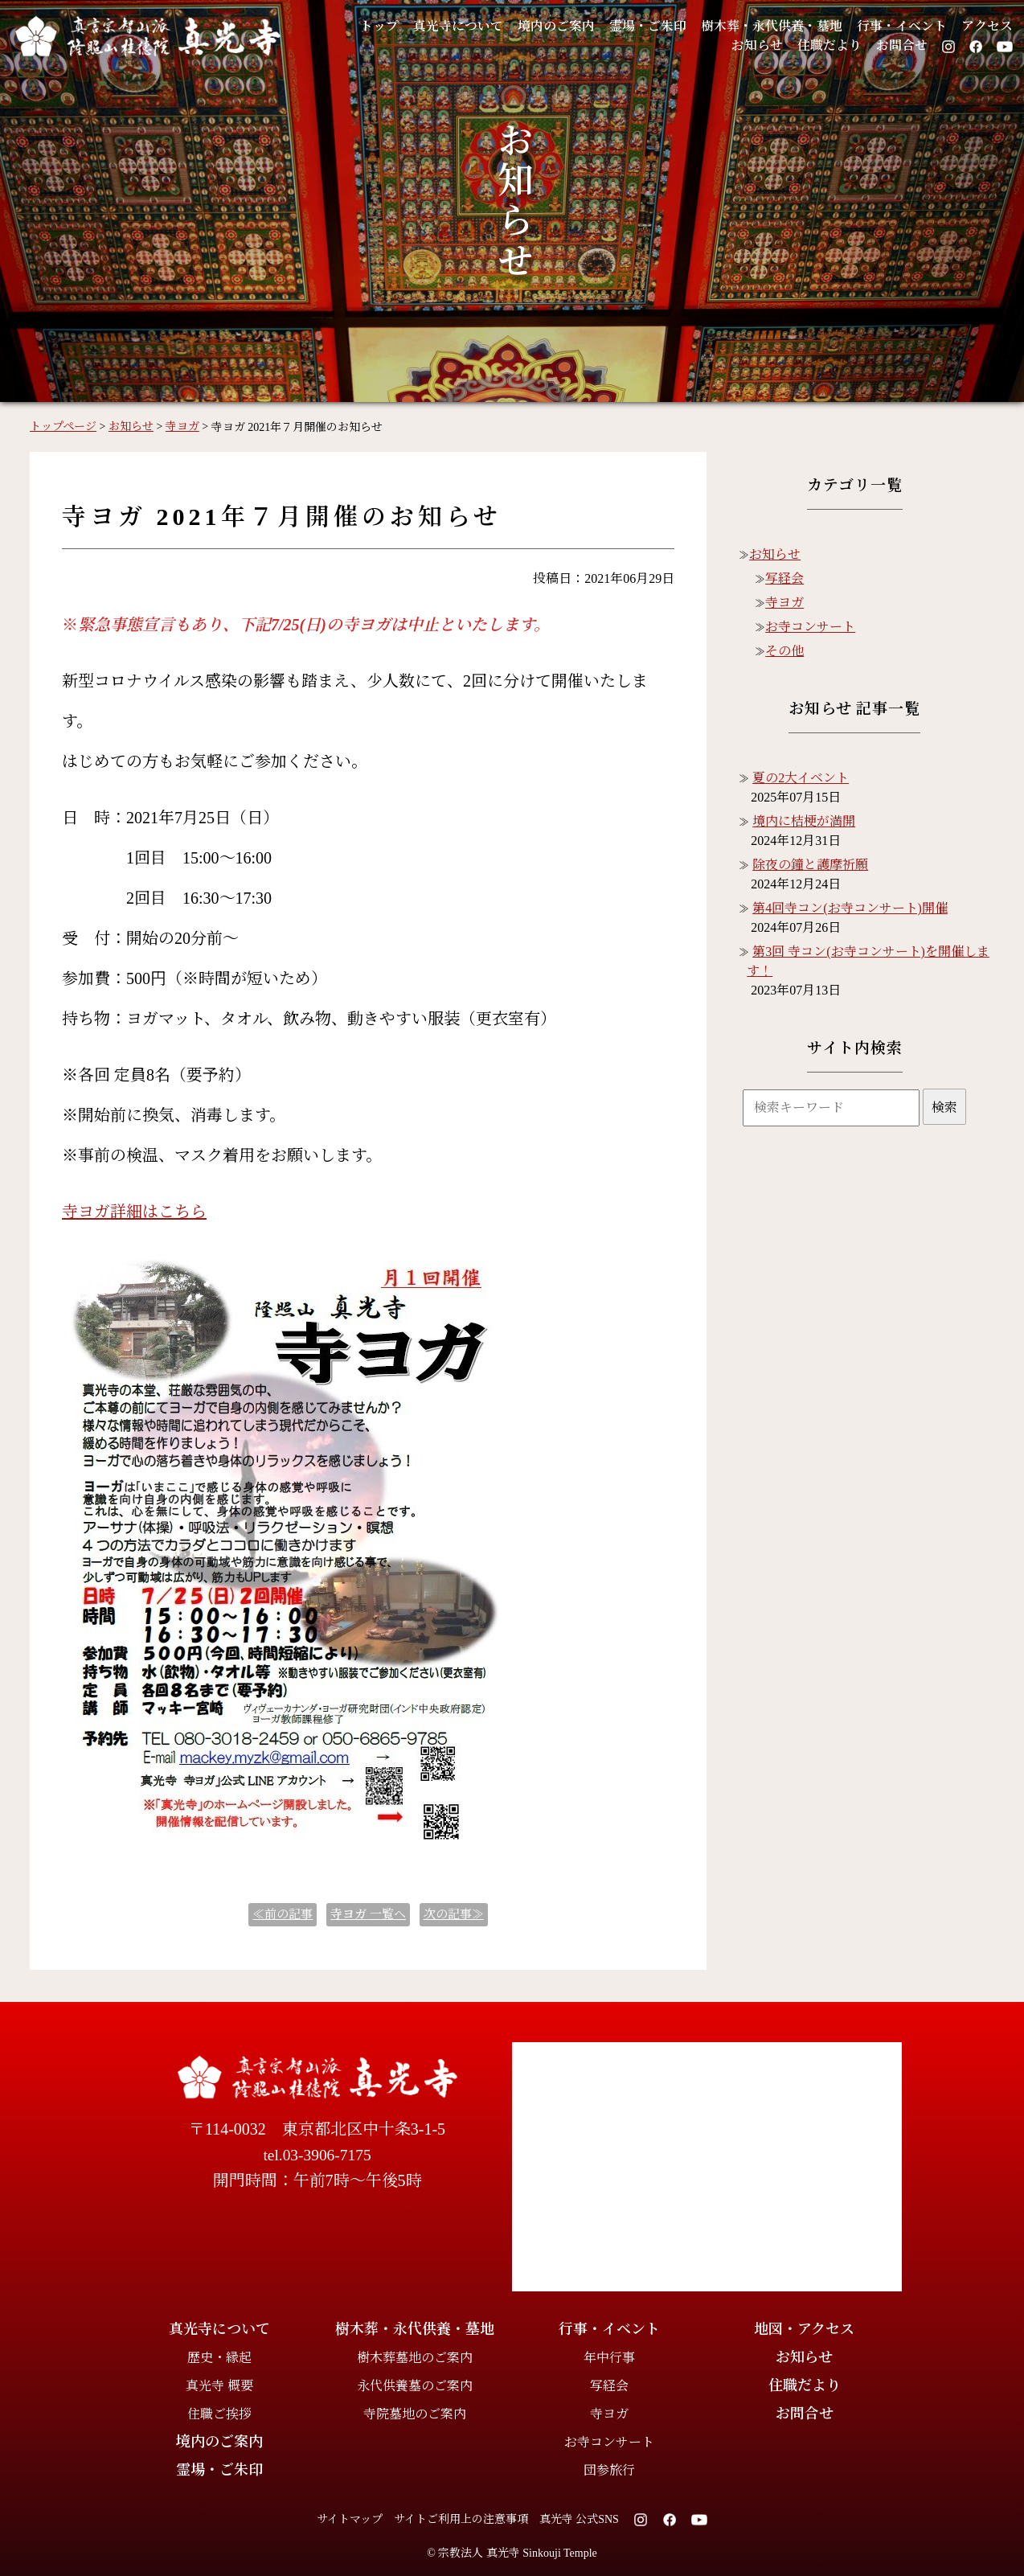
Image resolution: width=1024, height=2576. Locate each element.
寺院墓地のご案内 (414, 2414)
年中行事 (609, 2358)
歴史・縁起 (219, 2358)
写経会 (784, 578)
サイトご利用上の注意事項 (461, 2519)
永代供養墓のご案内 (415, 2386)
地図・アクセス (804, 2329)
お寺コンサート (810, 627)
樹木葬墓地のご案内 (415, 2358)
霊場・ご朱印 (629, 26)
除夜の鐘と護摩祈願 (810, 865)
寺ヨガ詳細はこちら (134, 1211)
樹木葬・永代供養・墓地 (759, 26)
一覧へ (368, 1914)
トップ (346, 26)
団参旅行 (609, 2470)
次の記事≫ (454, 1914)
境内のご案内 (532, 26)
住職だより (824, 46)
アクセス (986, 26)
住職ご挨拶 (219, 2414)
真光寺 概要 (219, 2386)
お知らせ (749, 46)
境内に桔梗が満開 (803, 821)
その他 (784, 651)
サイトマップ (350, 2519)
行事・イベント (896, 26)
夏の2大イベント (800, 778)
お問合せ (900, 46)
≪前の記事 (282, 1914)
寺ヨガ (784, 602)
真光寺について (429, 26)
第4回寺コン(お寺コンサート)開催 (850, 908)
